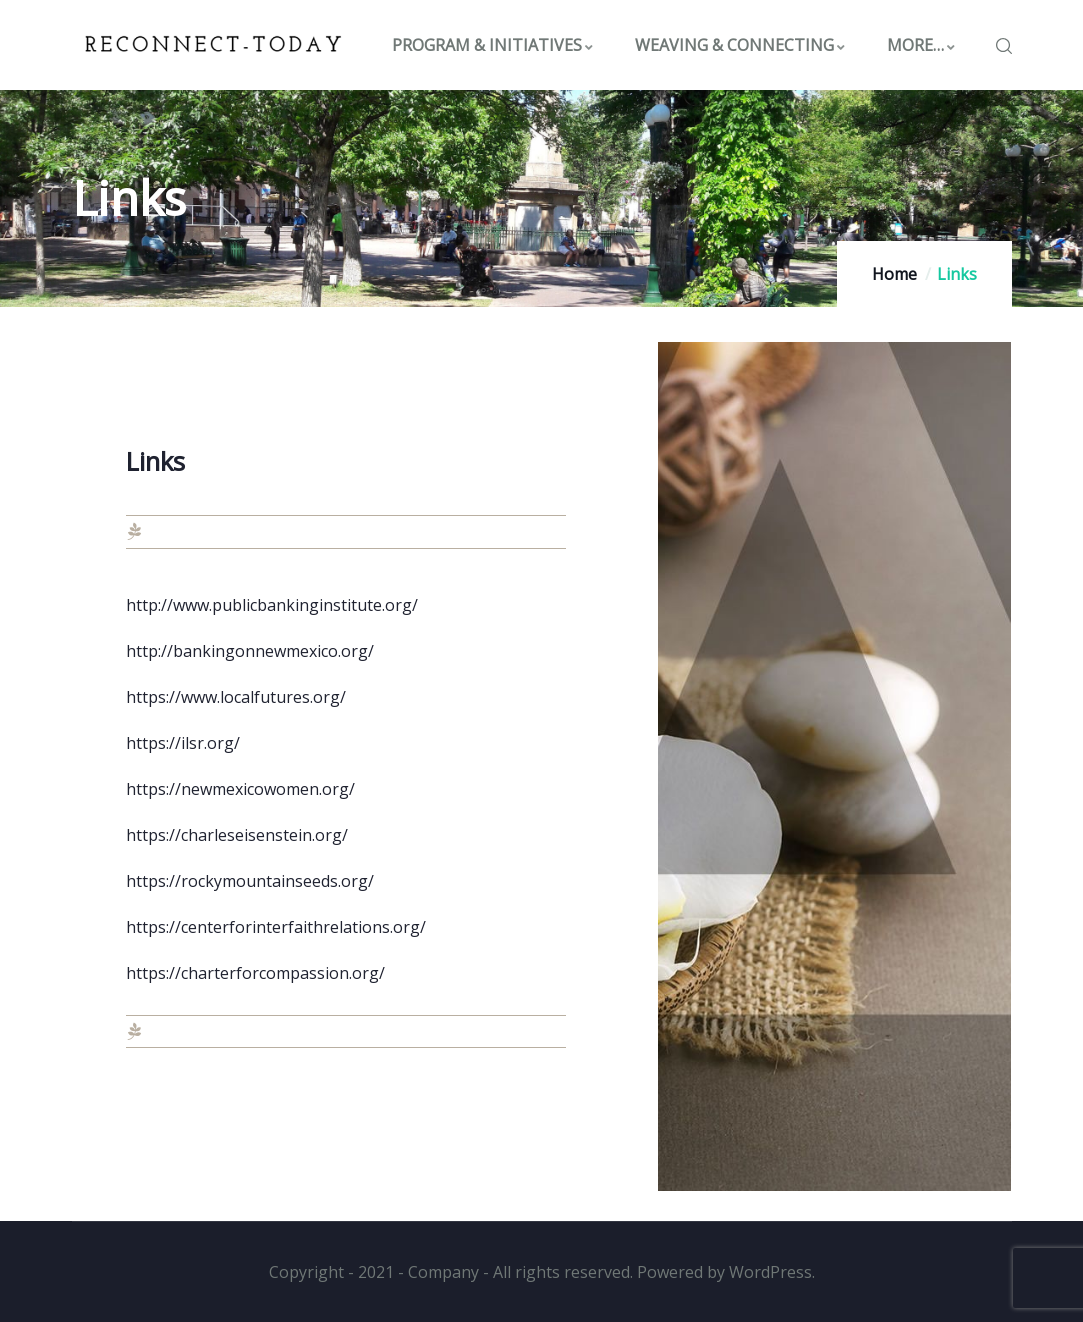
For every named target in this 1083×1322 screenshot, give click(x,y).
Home (894, 274)
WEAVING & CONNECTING (741, 45)
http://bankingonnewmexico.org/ (250, 651)
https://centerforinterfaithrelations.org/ (276, 927)
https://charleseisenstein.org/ (237, 835)
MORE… (922, 45)
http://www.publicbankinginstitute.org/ (272, 605)
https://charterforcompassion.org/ (255, 973)
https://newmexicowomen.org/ (240, 789)
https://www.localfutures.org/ (236, 697)
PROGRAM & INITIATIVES (493, 45)
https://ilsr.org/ (183, 743)
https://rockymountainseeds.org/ (250, 881)
